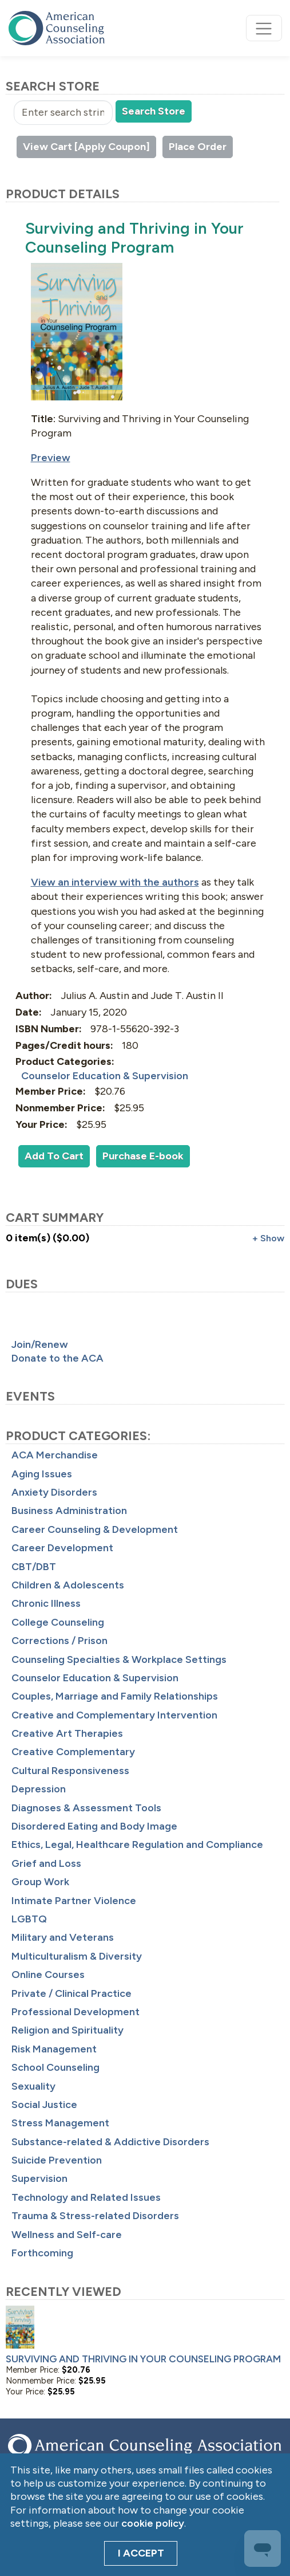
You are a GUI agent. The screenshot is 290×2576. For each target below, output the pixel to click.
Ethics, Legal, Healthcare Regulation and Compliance (137, 1844)
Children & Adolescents (67, 1585)
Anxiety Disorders (54, 1492)
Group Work (40, 1881)
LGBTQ (29, 1919)
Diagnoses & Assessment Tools (86, 1808)
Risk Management (54, 2049)
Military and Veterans (62, 1937)
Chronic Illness (46, 1603)
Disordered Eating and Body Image (94, 1826)
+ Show (268, 1238)
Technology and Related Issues (86, 2197)
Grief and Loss (46, 1863)
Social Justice (44, 2104)
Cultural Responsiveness (70, 1770)
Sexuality (33, 2086)
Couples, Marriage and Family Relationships (114, 1696)
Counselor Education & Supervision (94, 1678)
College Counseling (57, 1622)
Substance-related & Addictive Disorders (110, 2141)
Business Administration (69, 1510)
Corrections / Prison (59, 1640)
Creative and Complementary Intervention (114, 1715)
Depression (38, 1789)
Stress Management (60, 2123)
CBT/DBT (33, 1566)
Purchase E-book (143, 1156)
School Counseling (55, 2067)
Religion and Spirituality (67, 2030)
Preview (50, 457)
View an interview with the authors (115, 882)
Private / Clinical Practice (71, 1993)
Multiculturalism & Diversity (76, 1956)
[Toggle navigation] (264, 28)
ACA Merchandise (54, 1455)
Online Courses (48, 1974)
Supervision (39, 2178)
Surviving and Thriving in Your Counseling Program (143, 2359)
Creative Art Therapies (67, 1733)
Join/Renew (39, 1344)
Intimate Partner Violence (73, 1900)
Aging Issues (41, 1474)
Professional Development (75, 2011)
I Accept (141, 2553)
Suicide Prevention (56, 2160)
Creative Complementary (73, 1751)
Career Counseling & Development (94, 1529)
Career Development (62, 1547)
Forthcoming (42, 2253)
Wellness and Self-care (66, 2234)
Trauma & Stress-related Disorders (95, 2215)
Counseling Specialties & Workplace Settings (119, 1659)
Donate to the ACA (57, 1358)
